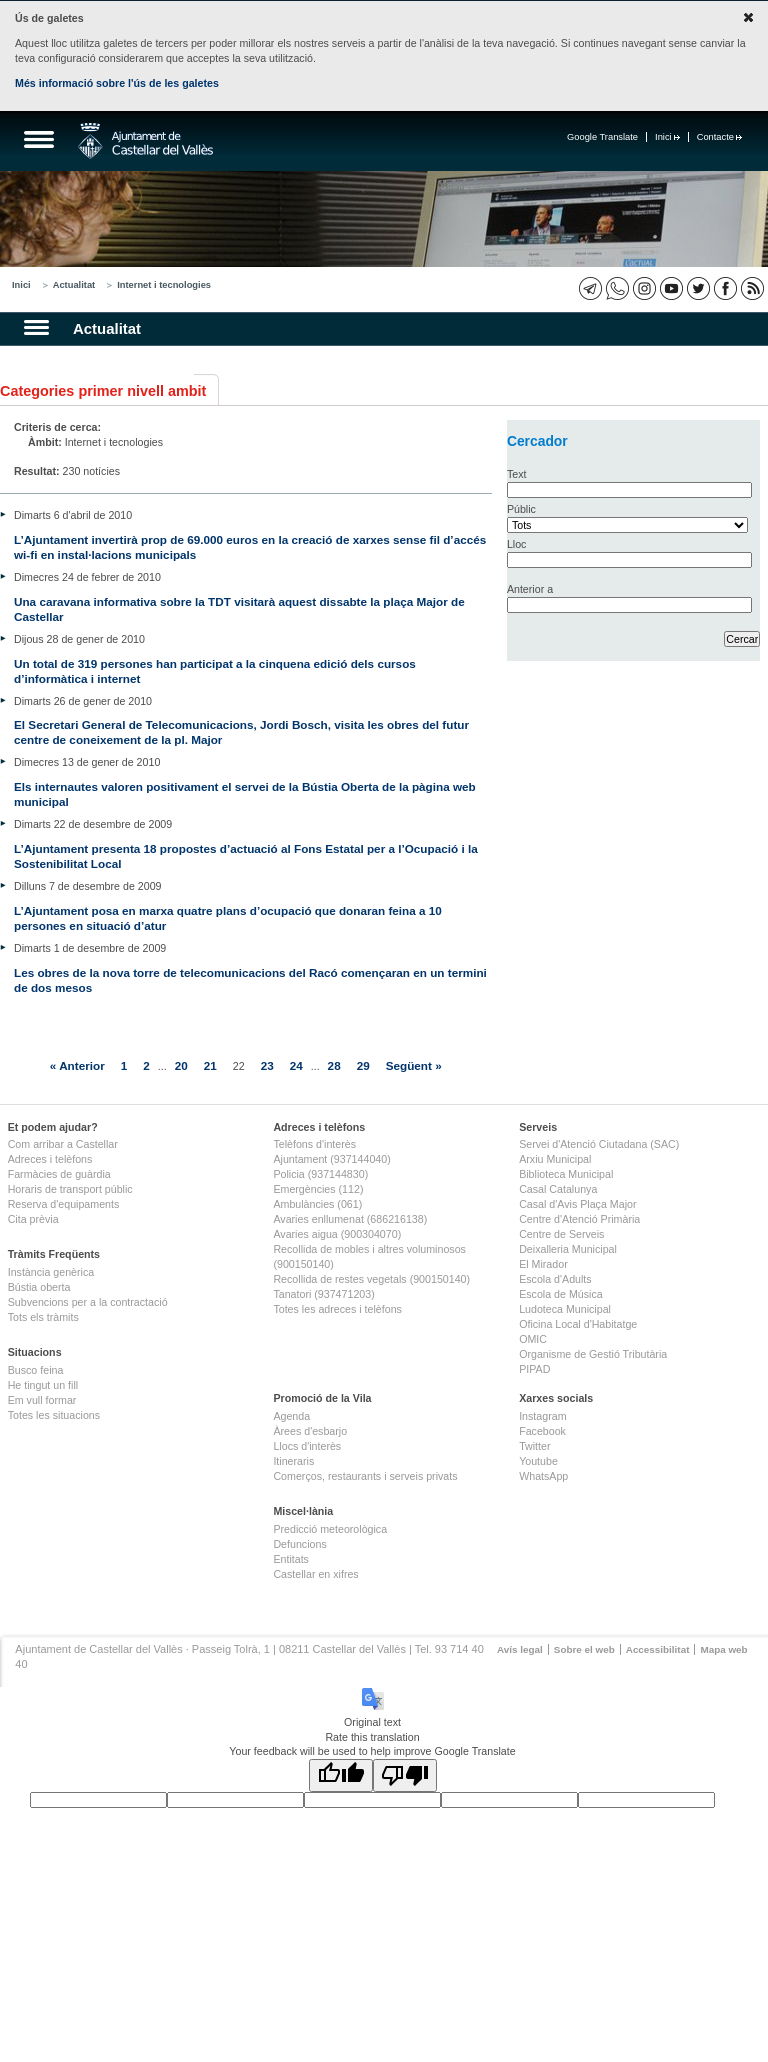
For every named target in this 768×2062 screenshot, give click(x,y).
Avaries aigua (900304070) (337, 1234)
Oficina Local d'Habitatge (578, 1324)
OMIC (533, 1339)
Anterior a (530, 589)
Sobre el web (584, 1649)
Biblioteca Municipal (566, 1174)
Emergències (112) (318, 1189)
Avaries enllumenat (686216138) (350, 1219)
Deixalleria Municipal (568, 1249)
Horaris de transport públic (70, 1189)
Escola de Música (561, 1294)
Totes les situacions (54, 1415)
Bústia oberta (39, 1287)
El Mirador (543, 1264)
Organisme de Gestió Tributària (593, 1354)
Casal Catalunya (558, 1189)
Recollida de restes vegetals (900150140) (371, 1279)
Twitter (534, 1446)
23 (267, 1065)
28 (334, 1065)
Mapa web (723, 1649)
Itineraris (293, 1461)
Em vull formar (42, 1400)
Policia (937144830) (320, 1174)
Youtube (538, 1461)
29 (363, 1065)
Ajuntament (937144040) (331, 1159)
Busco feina (36, 1370)
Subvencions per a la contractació (88, 1302)
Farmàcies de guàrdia (59, 1174)
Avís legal (520, 1649)
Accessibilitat (658, 1649)
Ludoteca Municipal (565, 1309)
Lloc (517, 544)
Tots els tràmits (43, 1317)
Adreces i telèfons (50, 1159)
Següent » (414, 1065)
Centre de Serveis (561, 1234)
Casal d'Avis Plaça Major (577, 1204)
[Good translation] (341, 1775)
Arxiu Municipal (555, 1159)
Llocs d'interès (307, 1446)
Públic (521, 509)
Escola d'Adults (555, 1279)
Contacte (719, 137)
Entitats (291, 1559)
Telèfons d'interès (314, 1144)
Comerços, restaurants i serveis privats (365, 1476)
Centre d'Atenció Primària (579, 1219)
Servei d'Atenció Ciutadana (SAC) (599, 1144)
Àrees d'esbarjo (310, 1431)
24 (296, 1065)
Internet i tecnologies (164, 285)
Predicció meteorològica (330, 1529)
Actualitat (74, 285)
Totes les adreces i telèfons (337, 1309)
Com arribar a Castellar (63, 1144)
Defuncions (299, 1544)
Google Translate (602, 137)
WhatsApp (543, 1476)
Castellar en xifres (315, 1574)
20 (181, 1065)
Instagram (542, 1416)
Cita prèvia (33, 1219)
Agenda (291, 1416)
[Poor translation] (405, 1775)
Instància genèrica (51, 1272)
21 (210, 1065)
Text (517, 474)
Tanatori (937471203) (323, 1294)
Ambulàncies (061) (317, 1204)
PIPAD (534, 1369)
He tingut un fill (43, 1385)
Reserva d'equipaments (64, 1204)
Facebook (542, 1431)
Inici (667, 137)
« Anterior (77, 1065)
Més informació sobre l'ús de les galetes (117, 83)
